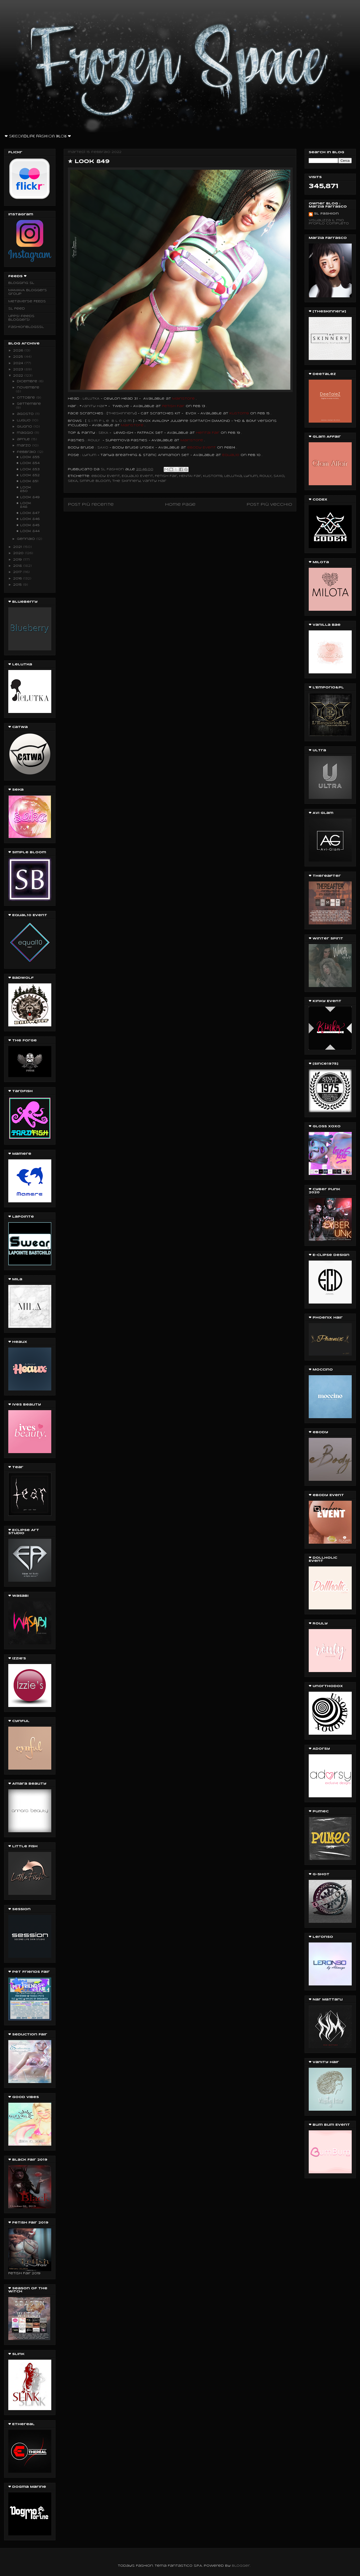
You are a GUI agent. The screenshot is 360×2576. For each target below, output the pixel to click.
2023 (18, 369)
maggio (25, 432)
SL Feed (16, 308)
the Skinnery (126, 481)
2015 (18, 584)
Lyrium (251, 476)
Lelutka (233, 476)
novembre (28, 387)
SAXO (278, 476)
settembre (29, 403)
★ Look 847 (27, 513)
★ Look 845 (28, 525)
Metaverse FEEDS (27, 301)
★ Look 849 (28, 497)
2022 (18, 375)
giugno (25, 426)
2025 (18, 356)
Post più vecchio (269, 504)
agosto (26, 414)
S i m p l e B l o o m (110, 420)
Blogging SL (21, 283)
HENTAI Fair (190, 476)
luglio (24, 420)
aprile (24, 439)
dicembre (28, 381)
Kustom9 (212, 476)
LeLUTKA (91, 398)
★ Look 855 (28, 457)
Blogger (241, 2565)
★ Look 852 (28, 475)
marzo (24, 445)
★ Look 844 (28, 531)
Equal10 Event (137, 476)
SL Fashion (326, 213)
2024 (18, 363)
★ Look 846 (28, 519)
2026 (18, 350)
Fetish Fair (166, 476)
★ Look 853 (28, 469)
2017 (18, 572)
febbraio (27, 452)
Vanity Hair (154, 481)
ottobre (26, 397)
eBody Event (105, 476)
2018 (18, 565)
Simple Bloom (95, 481)
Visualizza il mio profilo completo (329, 222)
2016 (18, 578)
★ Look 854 (28, 463)
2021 (18, 547)
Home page (180, 504)
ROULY (94, 440)
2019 (18, 559)
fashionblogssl (26, 327)
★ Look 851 (27, 481)
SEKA (73, 481)
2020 (19, 553)
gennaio (26, 539)
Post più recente (91, 504)
